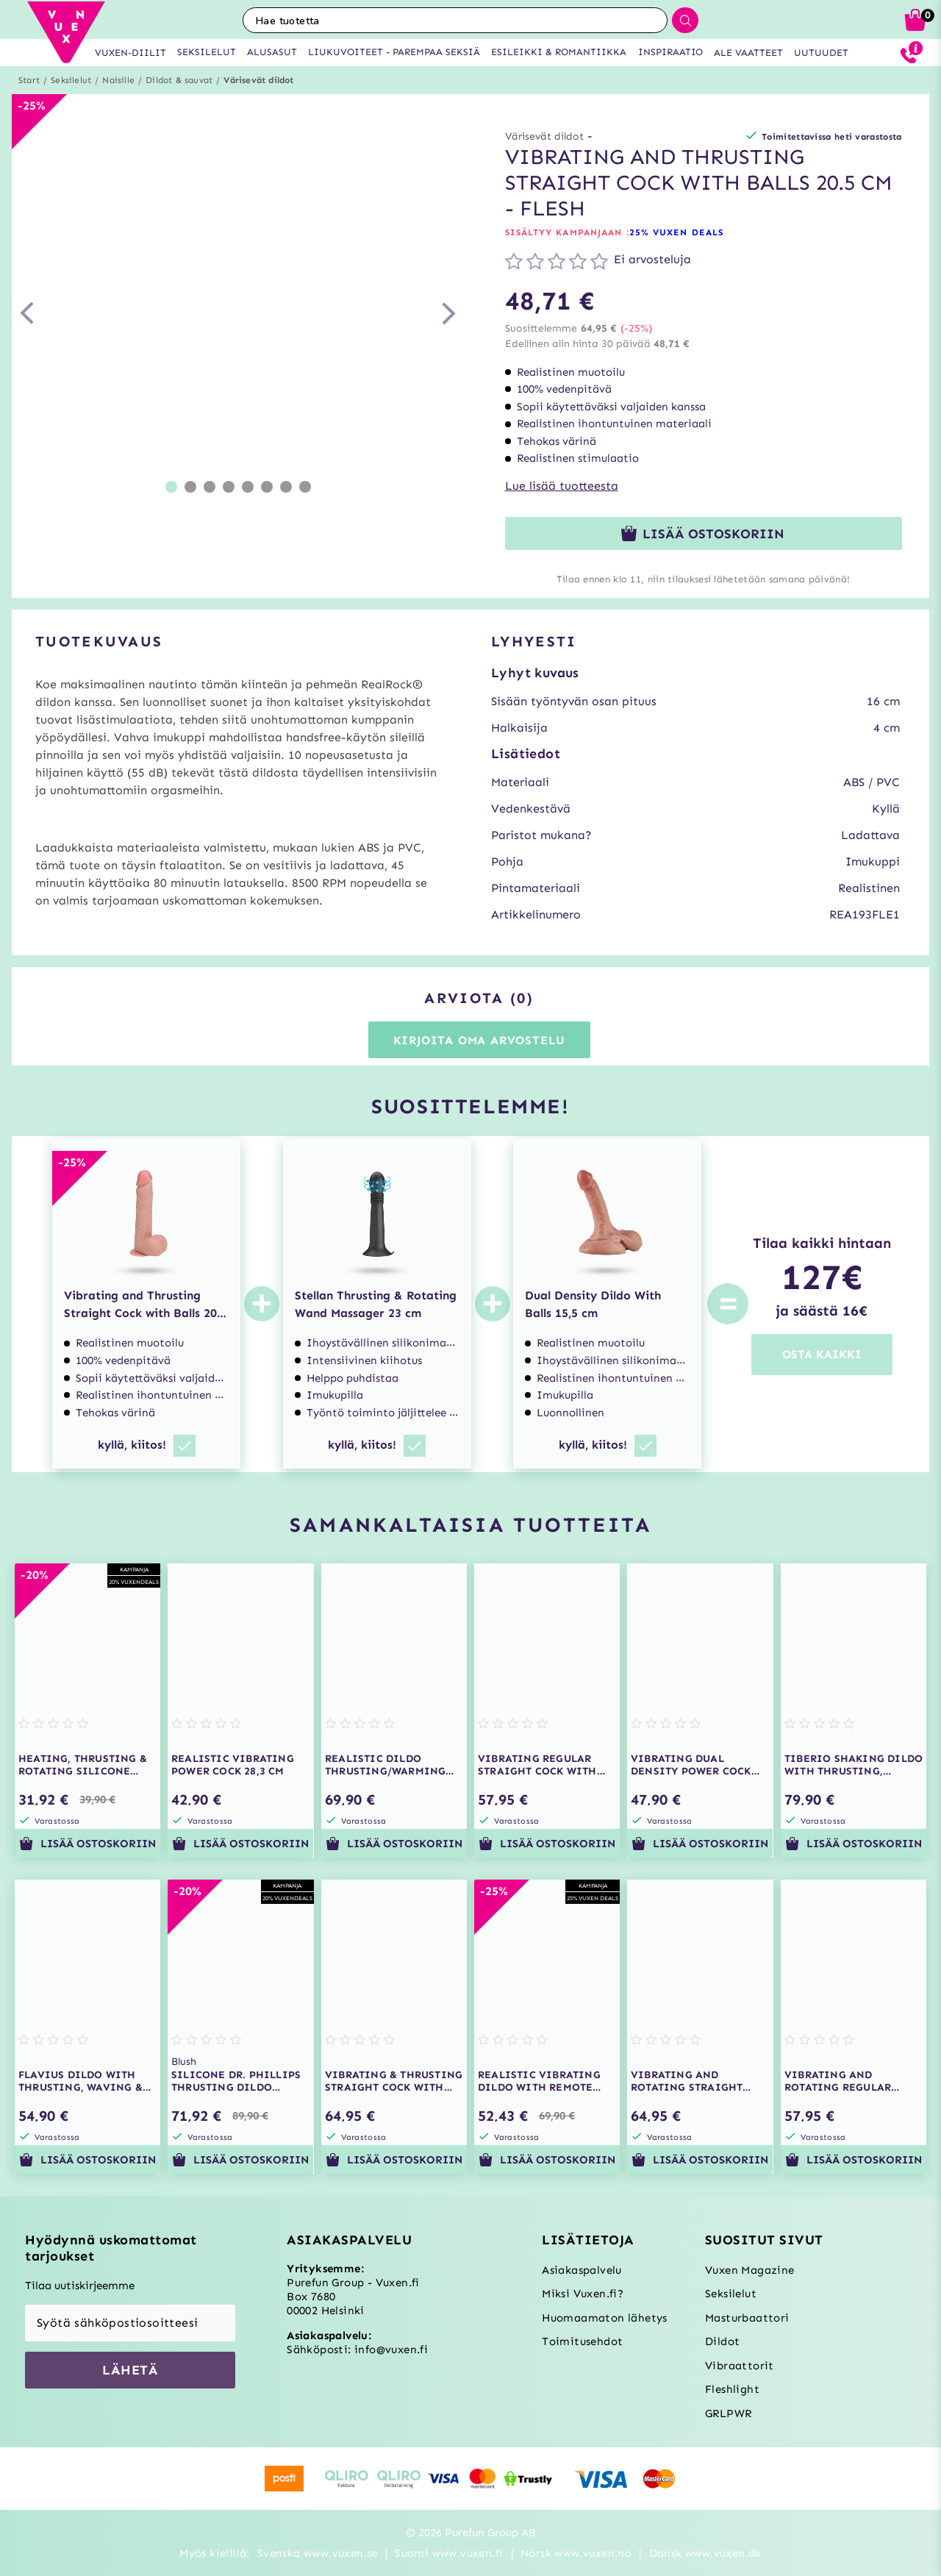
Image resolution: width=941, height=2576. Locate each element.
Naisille (118, 80)
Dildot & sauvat (179, 80)
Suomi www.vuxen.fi (449, 2553)
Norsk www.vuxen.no (575, 2553)
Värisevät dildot (258, 80)
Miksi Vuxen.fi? (582, 2293)
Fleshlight (732, 2389)
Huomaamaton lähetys (605, 2318)
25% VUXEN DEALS (676, 232)
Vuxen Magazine (750, 2270)
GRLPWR (728, 2413)
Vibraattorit (739, 2365)
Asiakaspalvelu (582, 2270)
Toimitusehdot (582, 2341)
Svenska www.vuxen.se (317, 2553)
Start (29, 80)
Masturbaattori (747, 2318)
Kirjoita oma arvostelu (479, 1040)
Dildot (722, 2341)
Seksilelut (71, 80)
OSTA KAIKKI (822, 1354)
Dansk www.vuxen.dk (705, 2553)
